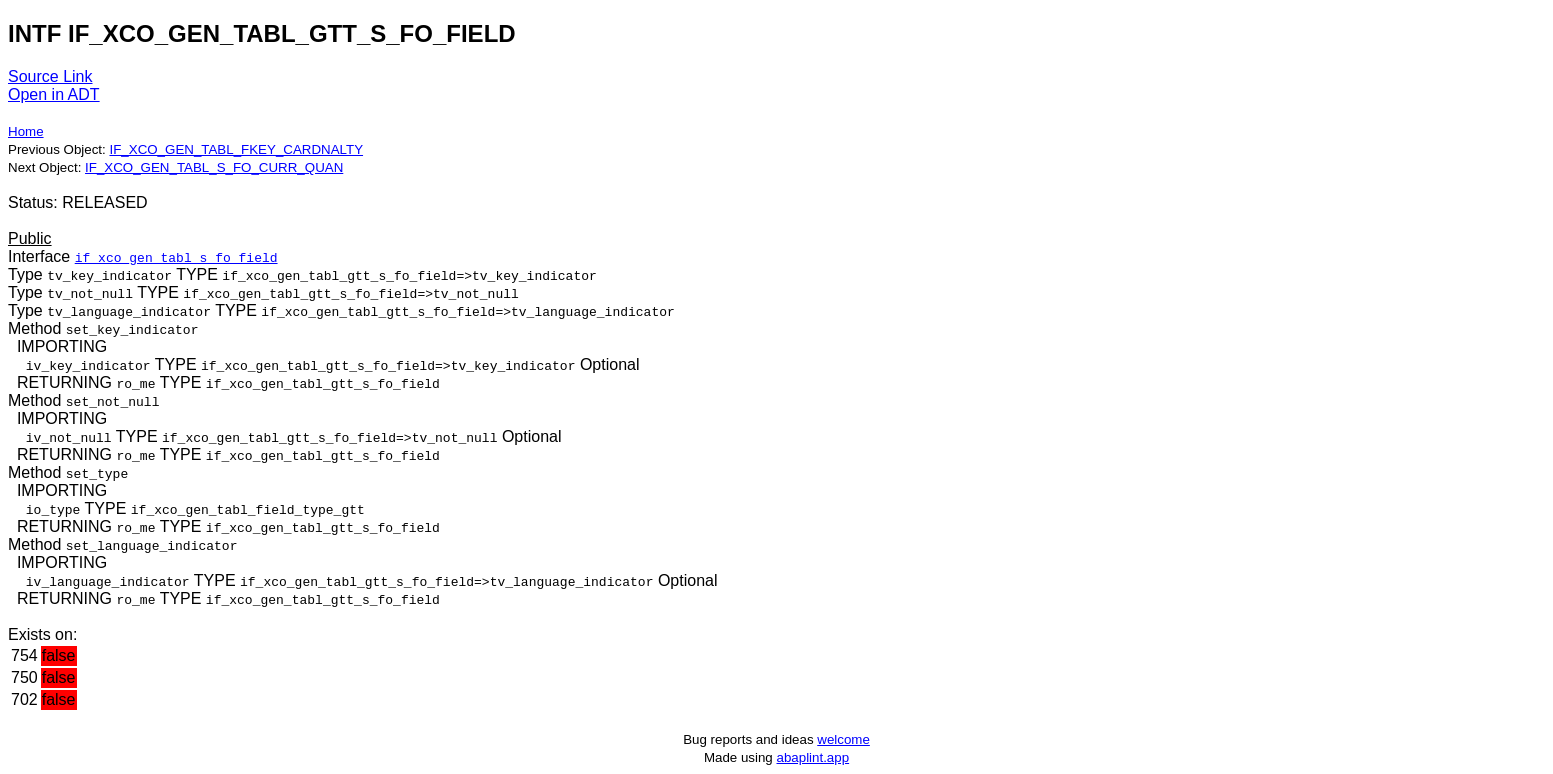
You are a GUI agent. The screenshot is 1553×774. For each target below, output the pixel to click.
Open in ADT (54, 94)
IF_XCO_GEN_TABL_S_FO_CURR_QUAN (214, 167)
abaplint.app (812, 757)
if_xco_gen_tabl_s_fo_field (176, 257)
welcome (843, 739)
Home (26, 131)
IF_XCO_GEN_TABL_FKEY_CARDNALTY (236, 149)
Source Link (50, 76)
